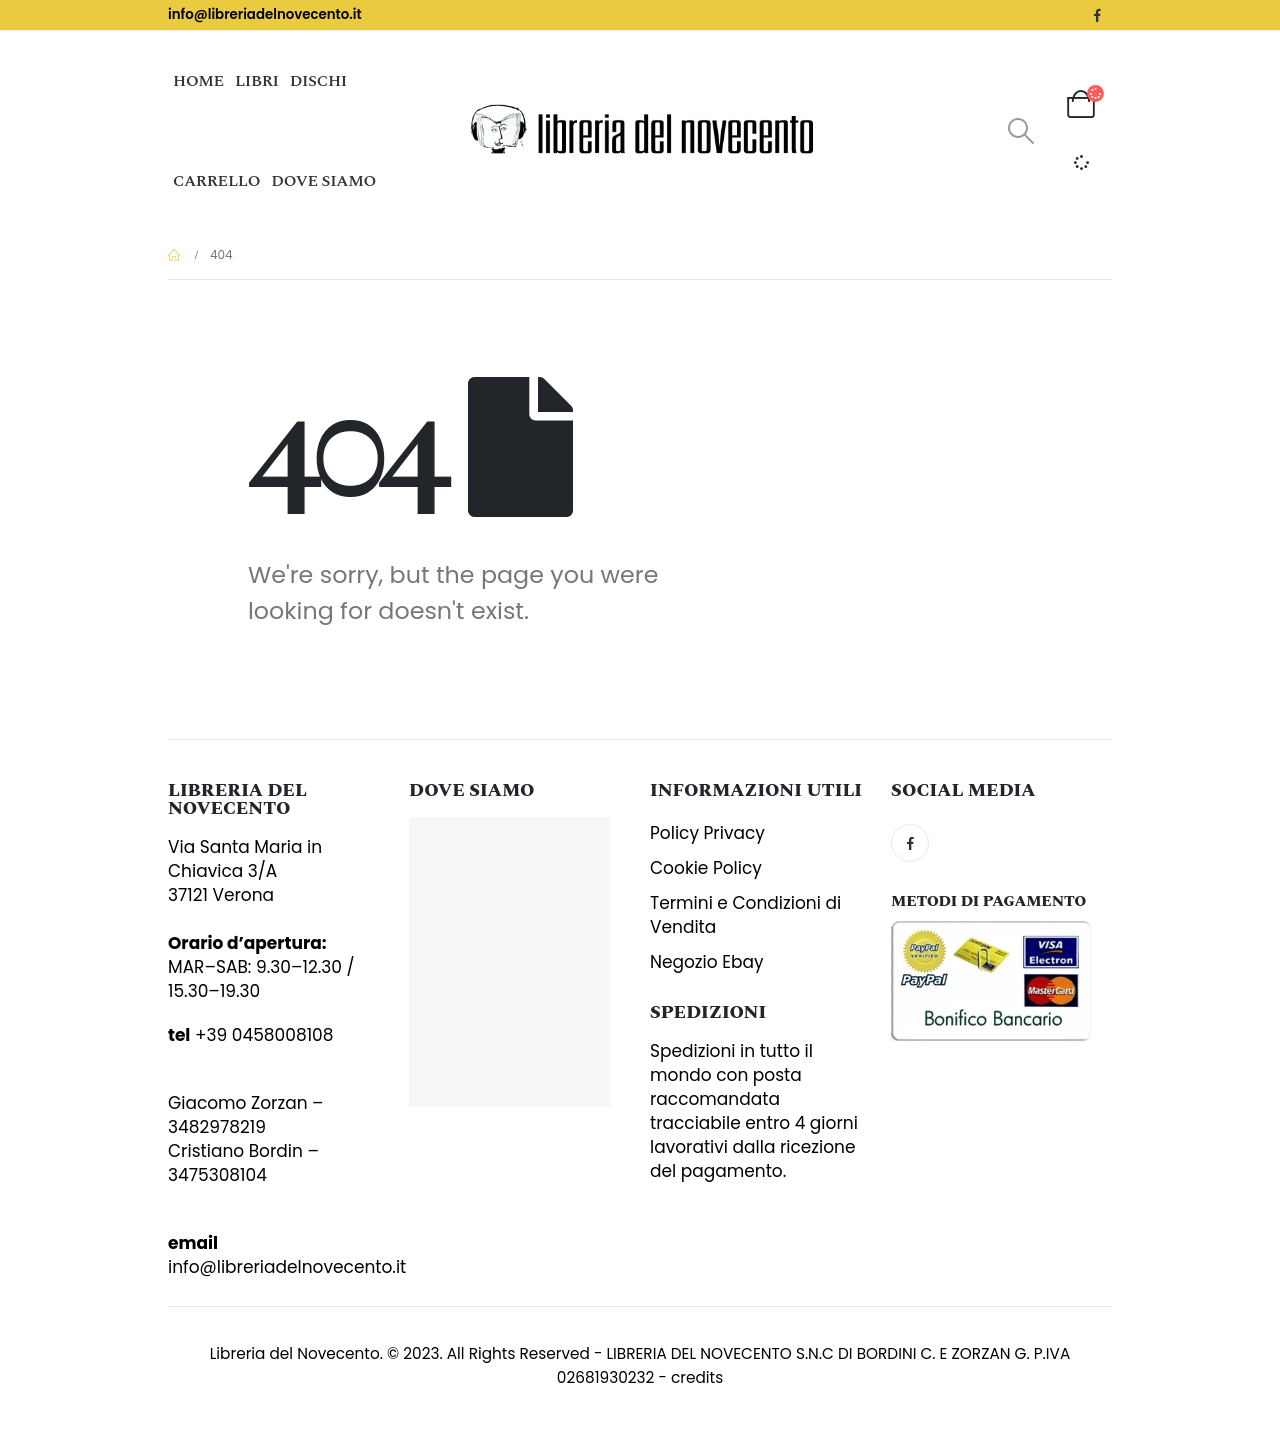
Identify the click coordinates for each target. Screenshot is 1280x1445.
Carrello (216, 181)
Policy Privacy (707, 833)
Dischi (318, 81)
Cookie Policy (706, 868)
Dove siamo (323, 181)
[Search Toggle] (1020, 131)
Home (198, 81)
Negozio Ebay (706, 962)
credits (697, 1377)
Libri (257, 81)
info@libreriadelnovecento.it (265, 14)
